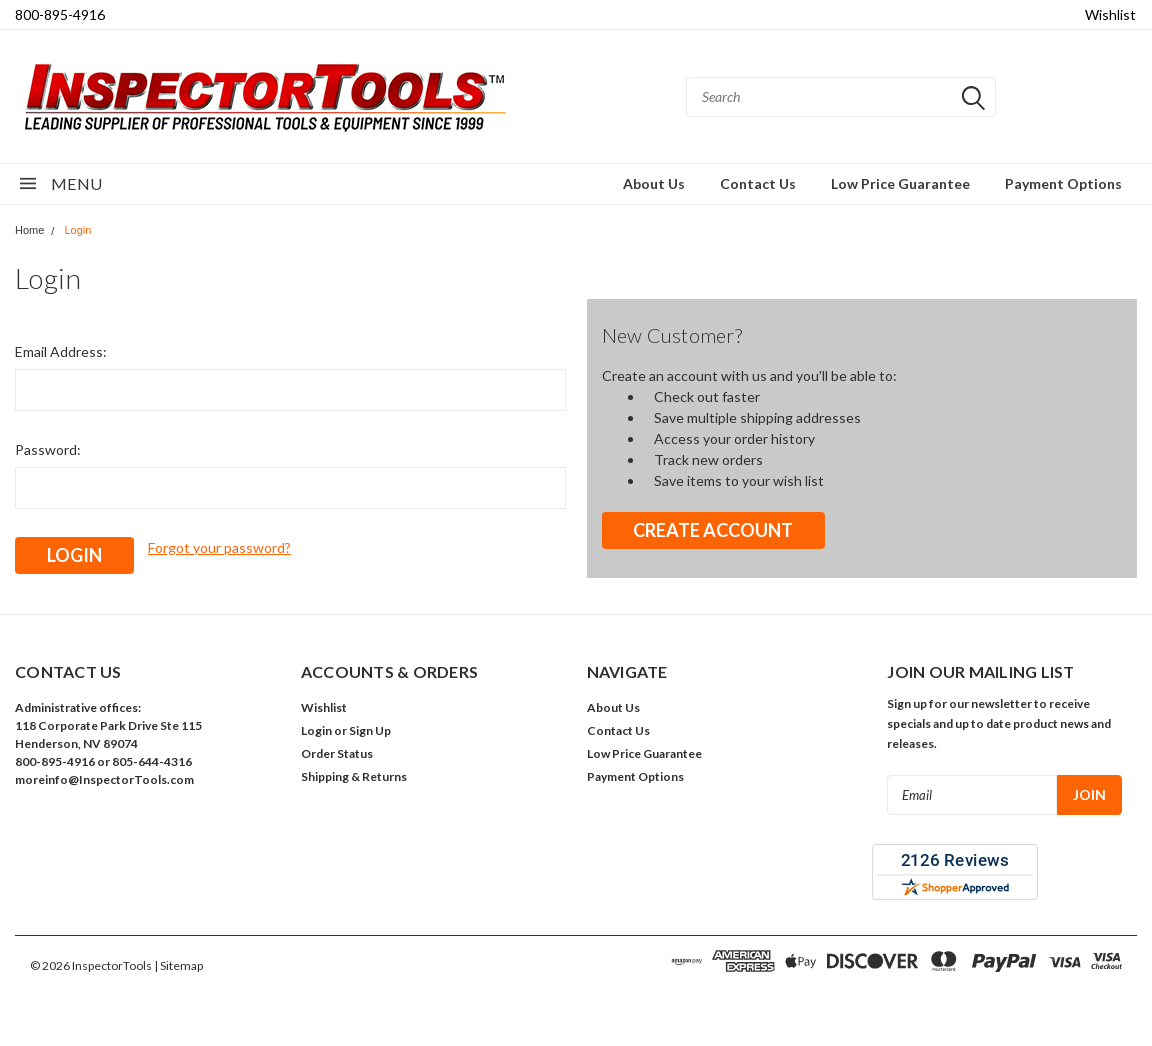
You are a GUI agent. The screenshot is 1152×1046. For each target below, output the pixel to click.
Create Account (713, 530)
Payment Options (1063, 183)
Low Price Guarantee (900, 183)
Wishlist (1110, 14)
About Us (654, 183)
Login (77, 230)
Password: (48, 449)
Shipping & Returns (354, 776)
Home (29, 230)
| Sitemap (178, 965)
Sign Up (370, 730)
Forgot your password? (219, 547)
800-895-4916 (60, 14)
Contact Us (758, 183)
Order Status (337, 753)
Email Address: (61, 351)
